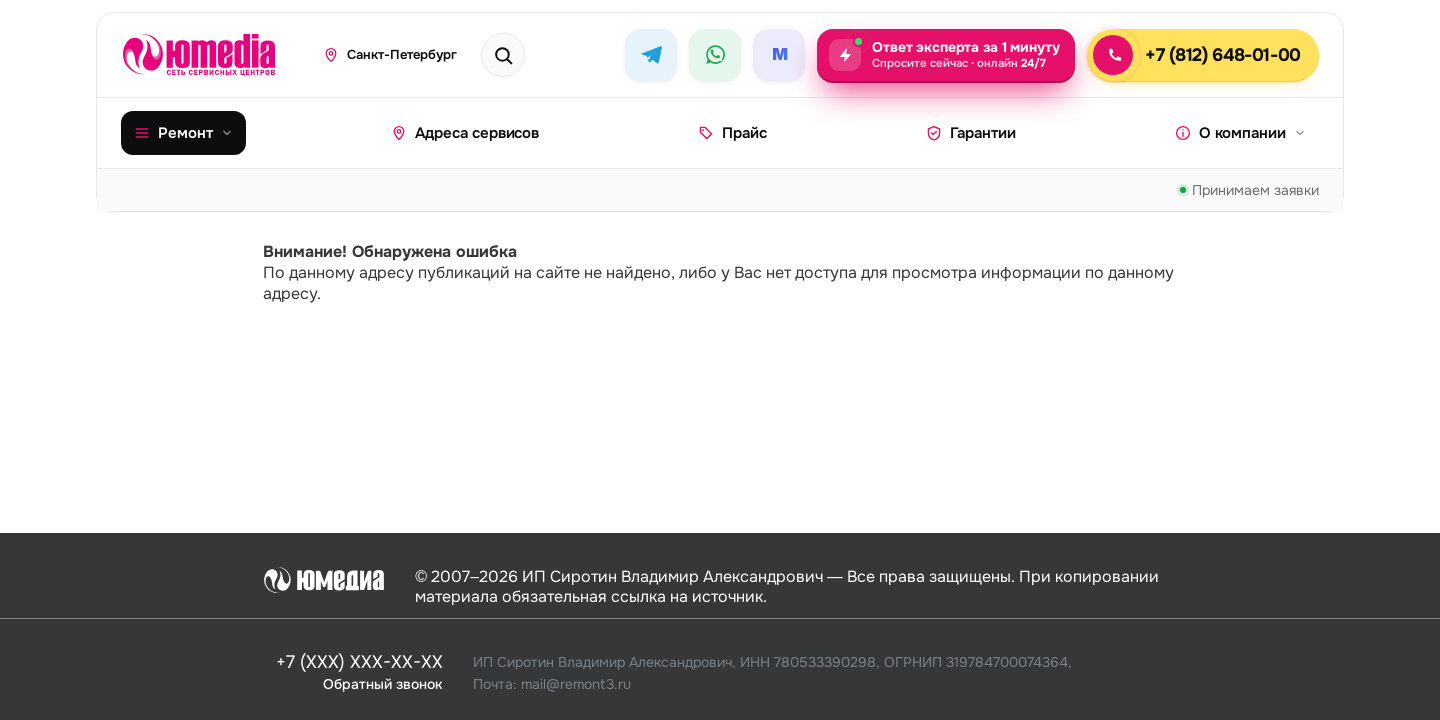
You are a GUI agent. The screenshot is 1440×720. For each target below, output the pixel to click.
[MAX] (779, 55)
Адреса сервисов (465, 133)
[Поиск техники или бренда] (524, 55)
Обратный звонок (383, 683)
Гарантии (971, 133)
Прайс (732, 133)
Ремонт (183, 133)
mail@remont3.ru (576, 683)
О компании (1240, 133)
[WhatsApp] (715, 55)
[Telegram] (651, 55)
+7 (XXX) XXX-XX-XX (359, 662)
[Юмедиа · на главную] (209, 55)
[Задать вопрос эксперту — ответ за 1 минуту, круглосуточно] (946, 55)
